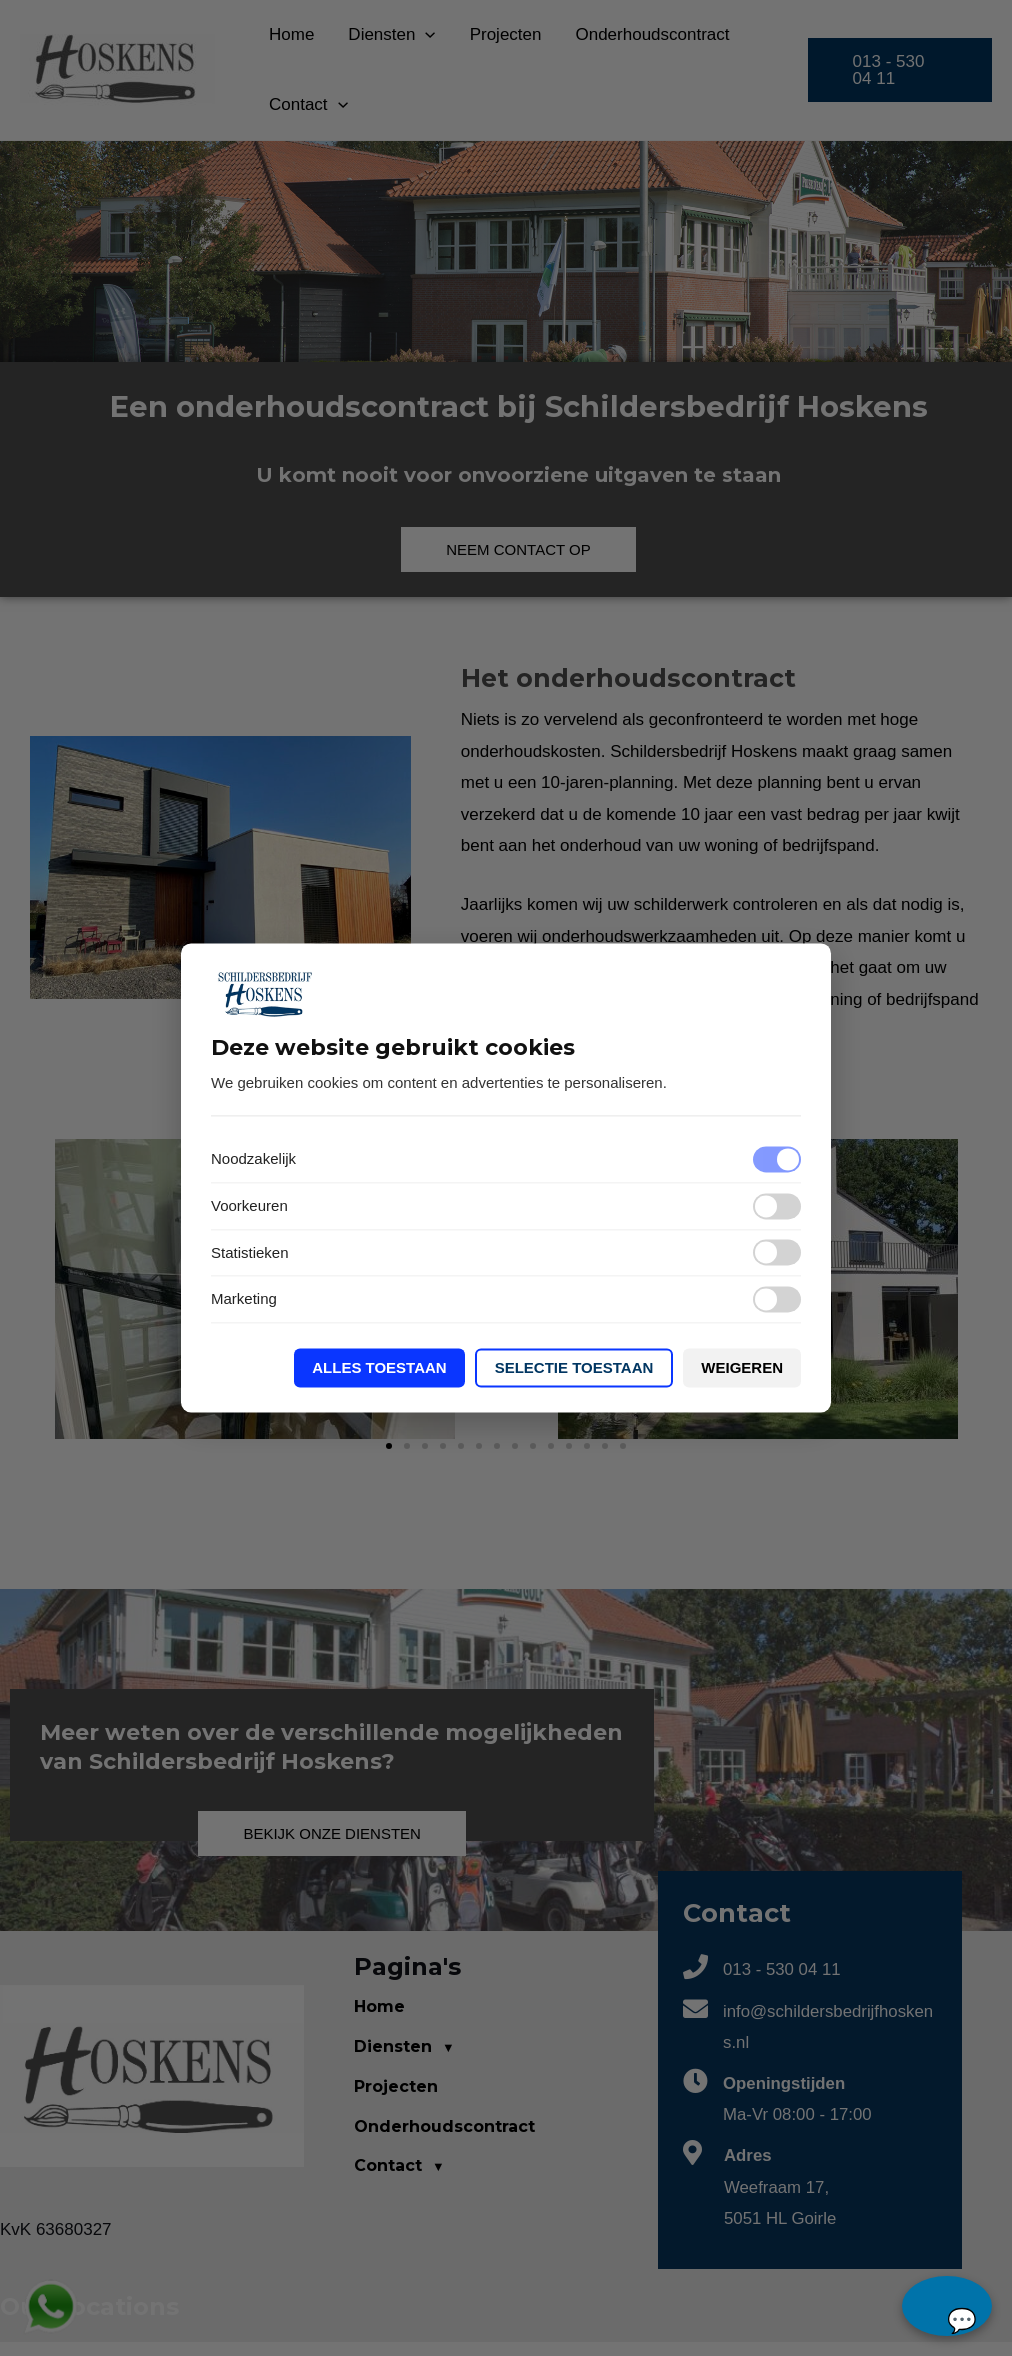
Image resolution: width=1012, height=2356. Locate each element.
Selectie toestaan (574, 1368)
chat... (947, 2306)
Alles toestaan (379, 1368)
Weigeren (742, 1368)
